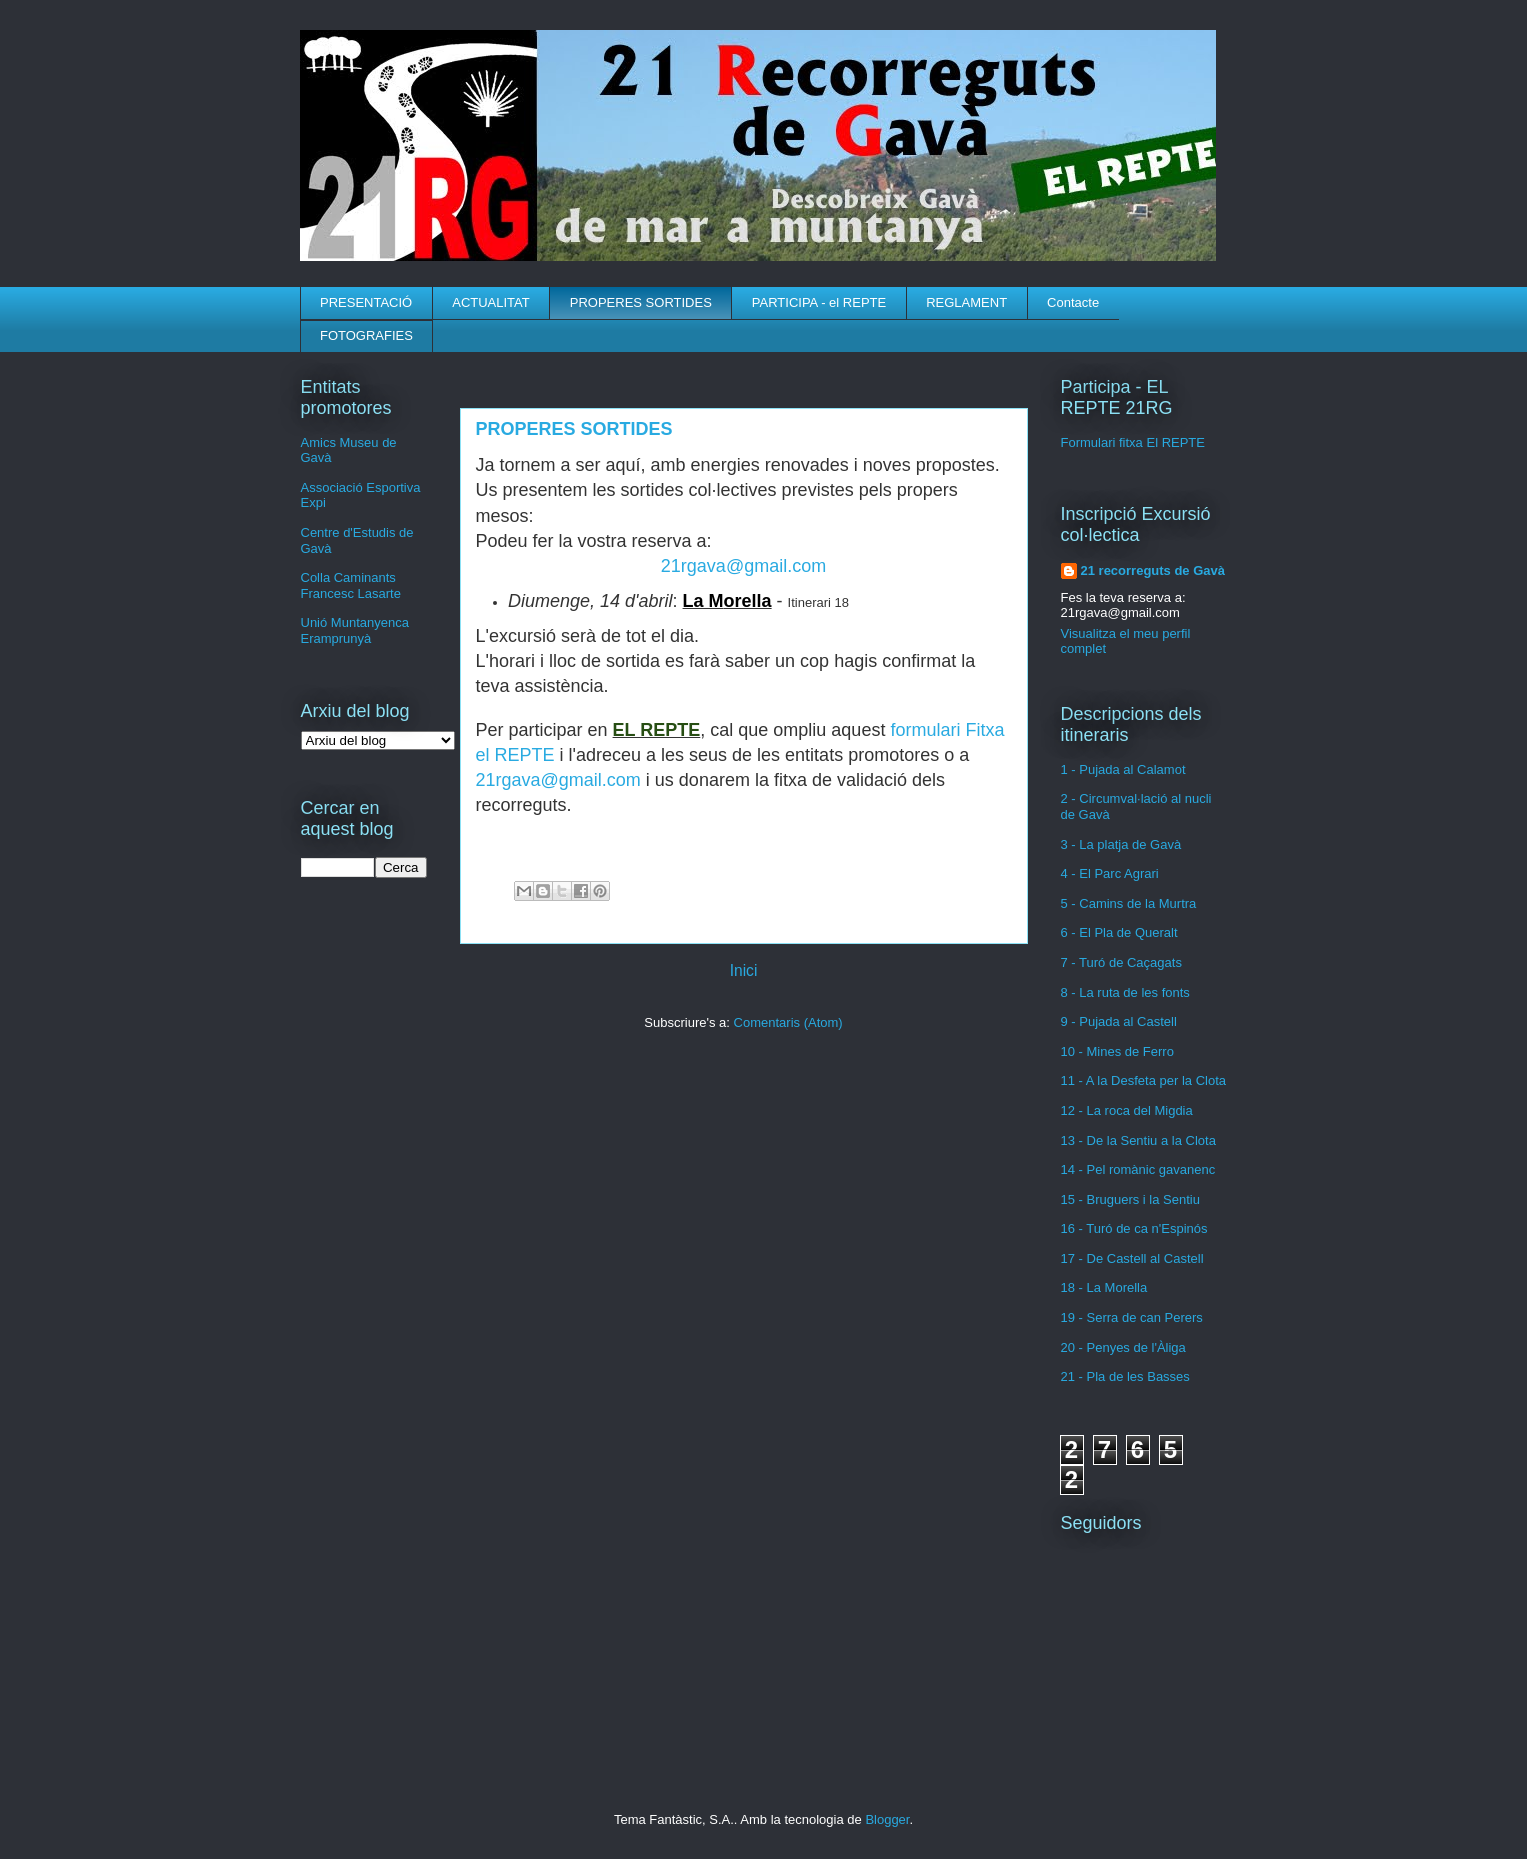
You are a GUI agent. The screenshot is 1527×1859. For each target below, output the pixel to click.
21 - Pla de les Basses (1125, 1376)
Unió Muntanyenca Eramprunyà (355, 630)
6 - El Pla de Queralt (1119, 932)
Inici (744, 970)
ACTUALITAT (491, 302)
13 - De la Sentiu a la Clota (1138, 1140)
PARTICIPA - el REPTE (819, 302)
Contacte (1073, 302)
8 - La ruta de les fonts (1125, 992)
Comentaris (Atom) (788, 1022)
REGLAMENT (966, 302)
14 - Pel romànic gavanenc (1138, 1169)
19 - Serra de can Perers (1132, 1317)
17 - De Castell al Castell (1132, 1258)
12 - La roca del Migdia (1127, 1110)
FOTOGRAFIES (366, 335)
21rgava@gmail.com (743, 566)
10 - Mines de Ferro (1117, 1051)
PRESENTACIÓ (366, 302)
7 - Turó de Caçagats (1121, 962)
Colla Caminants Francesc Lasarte (351, 585)
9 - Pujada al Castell (1119, 1021)
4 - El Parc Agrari (1110, 873)
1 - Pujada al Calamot (1123, 769)
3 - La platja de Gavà (1121, 844)
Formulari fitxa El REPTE (1133, 442)
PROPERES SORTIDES (641, 302)
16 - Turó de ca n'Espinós (1134, 1228)
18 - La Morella (1104, 1287)
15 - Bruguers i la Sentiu (1130, 1199)
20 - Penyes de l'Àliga (1123, 1347)
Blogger (887, 1819)
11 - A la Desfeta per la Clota (1143, 1080)
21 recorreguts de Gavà (1153, 570)
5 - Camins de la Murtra (1129, 903)
